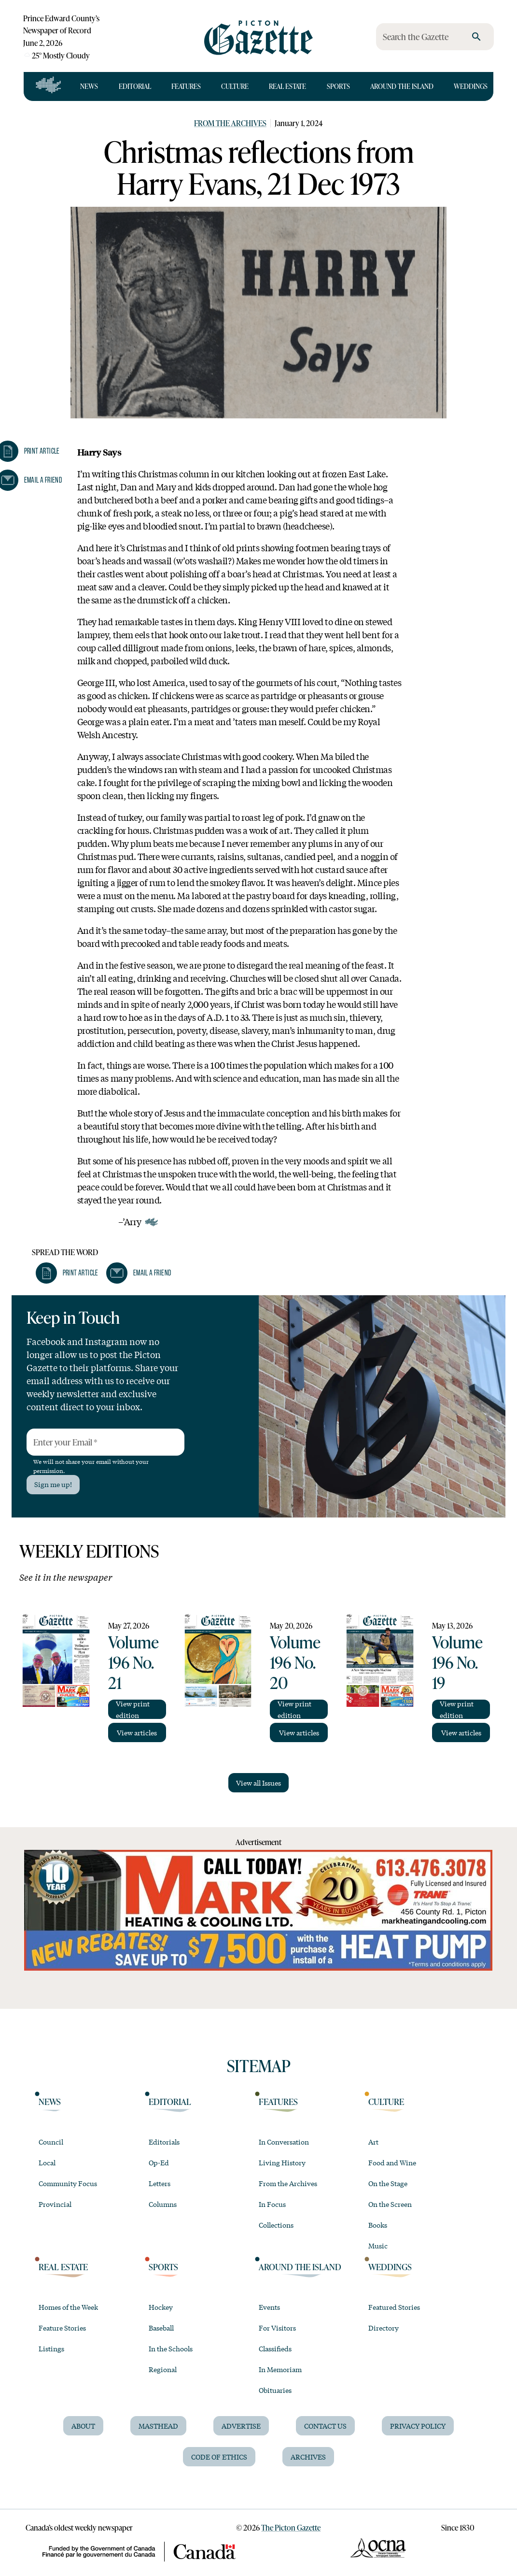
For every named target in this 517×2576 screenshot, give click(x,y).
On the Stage (387, 2183)
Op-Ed (159, 2162)
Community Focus (68, 2183)
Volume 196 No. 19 (457, 1662)
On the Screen (390, 2204)
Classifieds (275, 2348)
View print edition (133, 1709)
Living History (282, 2162)
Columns (163, 2204)
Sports (338, 86)
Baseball (161, 2328)
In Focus (272, 2204)
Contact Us (325, 2426)
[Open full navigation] (48, 86)
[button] (67, 1273)
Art (373, 2142)
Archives (308, 2457)
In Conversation (284, 2142)
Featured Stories (394, 2307)
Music (378, 2245)
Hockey (161, 2307)
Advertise (241, 2426)
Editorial (135, 86)
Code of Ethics (219, 2457)
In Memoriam (280, 2369)
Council (51, 2142)
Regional (163, 2369)
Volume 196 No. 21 (133, 1662)
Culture (235, 86)
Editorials (164, 2142)
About (83, 2426)
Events (269, 2307)
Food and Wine (392, 2162)
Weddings (471, 86)
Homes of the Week (68, 2307)
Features (186, 86)
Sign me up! (53, 1484)
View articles (137, 1732)
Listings (51, 2348)
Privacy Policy (418, 2426)
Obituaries (275, 2390)
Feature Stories (62, 2328)
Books (377, 2225)
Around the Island (401, 86)
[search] (476, 36)
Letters (159, 2183)
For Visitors (277, 2328)
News (89, 86)
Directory (383, 2328)
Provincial (55, 2204)
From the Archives (230, 123)
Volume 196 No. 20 (295, 1662)
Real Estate (287, 86)
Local (47, 2162)
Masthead (158, 2426)
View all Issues (258, 1783)
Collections (276, 2225)
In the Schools (171, 2348)
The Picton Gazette (291, 2527)
